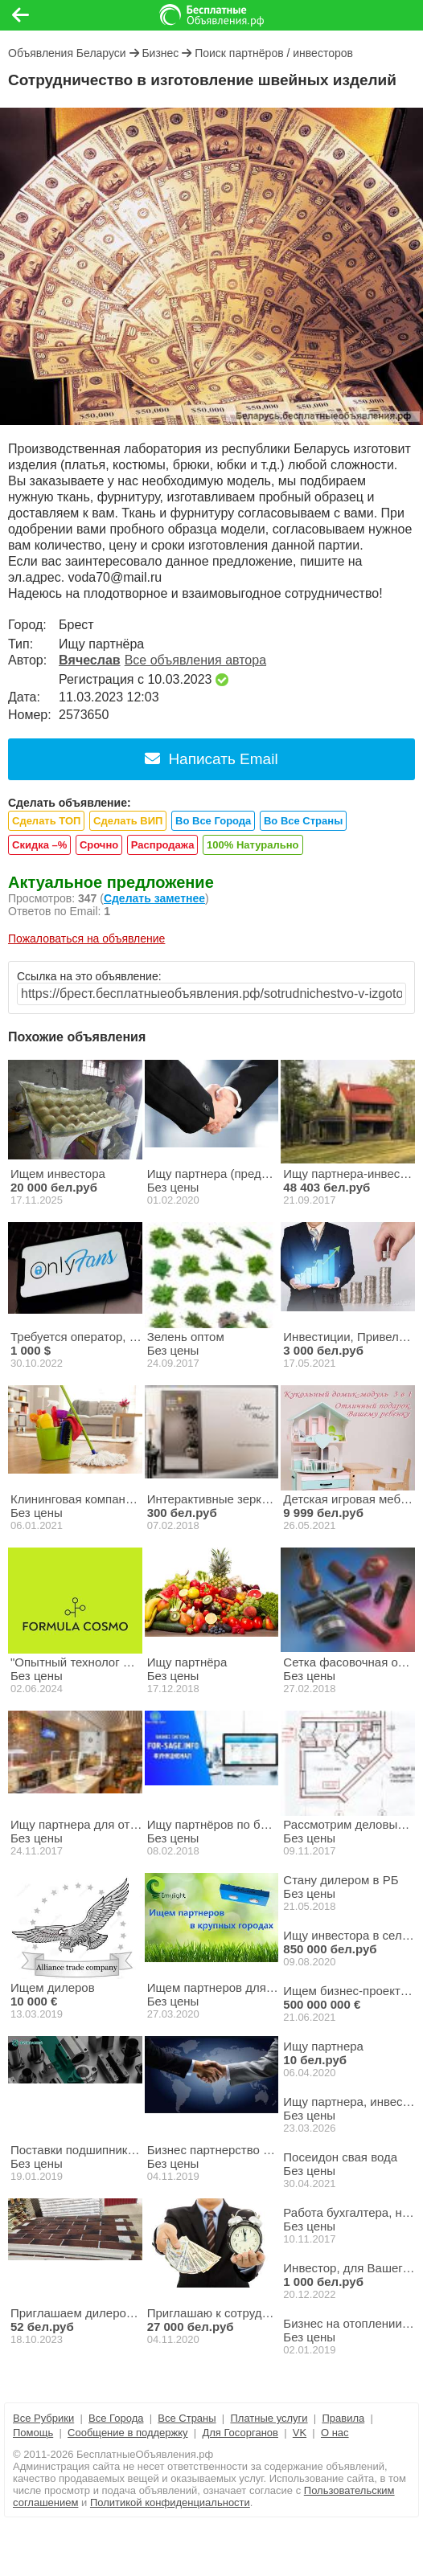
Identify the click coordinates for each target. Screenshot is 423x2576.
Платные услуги (268, 2418)
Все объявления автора (195, 660)
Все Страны (187, 2418)
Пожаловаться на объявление (86, 938)
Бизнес (160, 53)
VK (299, 2433)
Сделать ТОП (46, 821)
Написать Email (211, 758)
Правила (343, 2418)
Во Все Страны (303, 821)
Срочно (99, 845)
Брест (76, 625)
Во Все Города (213, 821)
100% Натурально (252, 845)
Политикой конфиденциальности (170, 2502)
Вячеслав (90, 660)
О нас (335, 2433)
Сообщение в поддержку (128, 2433)
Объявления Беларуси (67, 53)
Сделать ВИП (127, 821)
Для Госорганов (240, 2433)
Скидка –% (39, 845)
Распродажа (163, 845)
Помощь (33, 2433)
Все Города (115, 2418)
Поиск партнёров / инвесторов (274, 53)
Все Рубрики (43, 2418)
